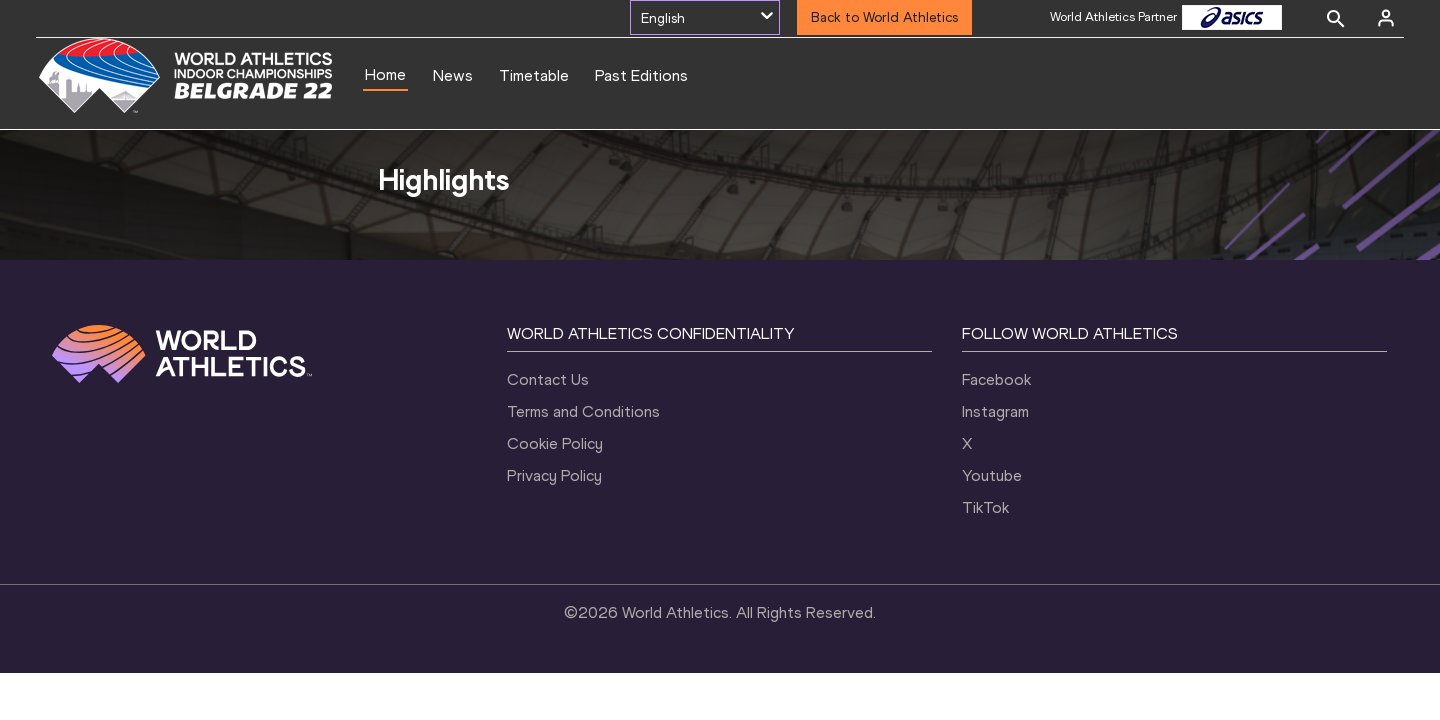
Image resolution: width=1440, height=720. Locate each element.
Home (385, 74)
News (453, 75)
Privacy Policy (554, 475)
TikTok (985, 507)
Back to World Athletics (884, 17)
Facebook (996, 379)
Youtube (992, 475)
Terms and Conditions (583, 411)
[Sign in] (1386, 18)
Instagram (995, 411)
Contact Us (548, 379)
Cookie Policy (555, 443)
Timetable (534, 75)
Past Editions (641, 75)
